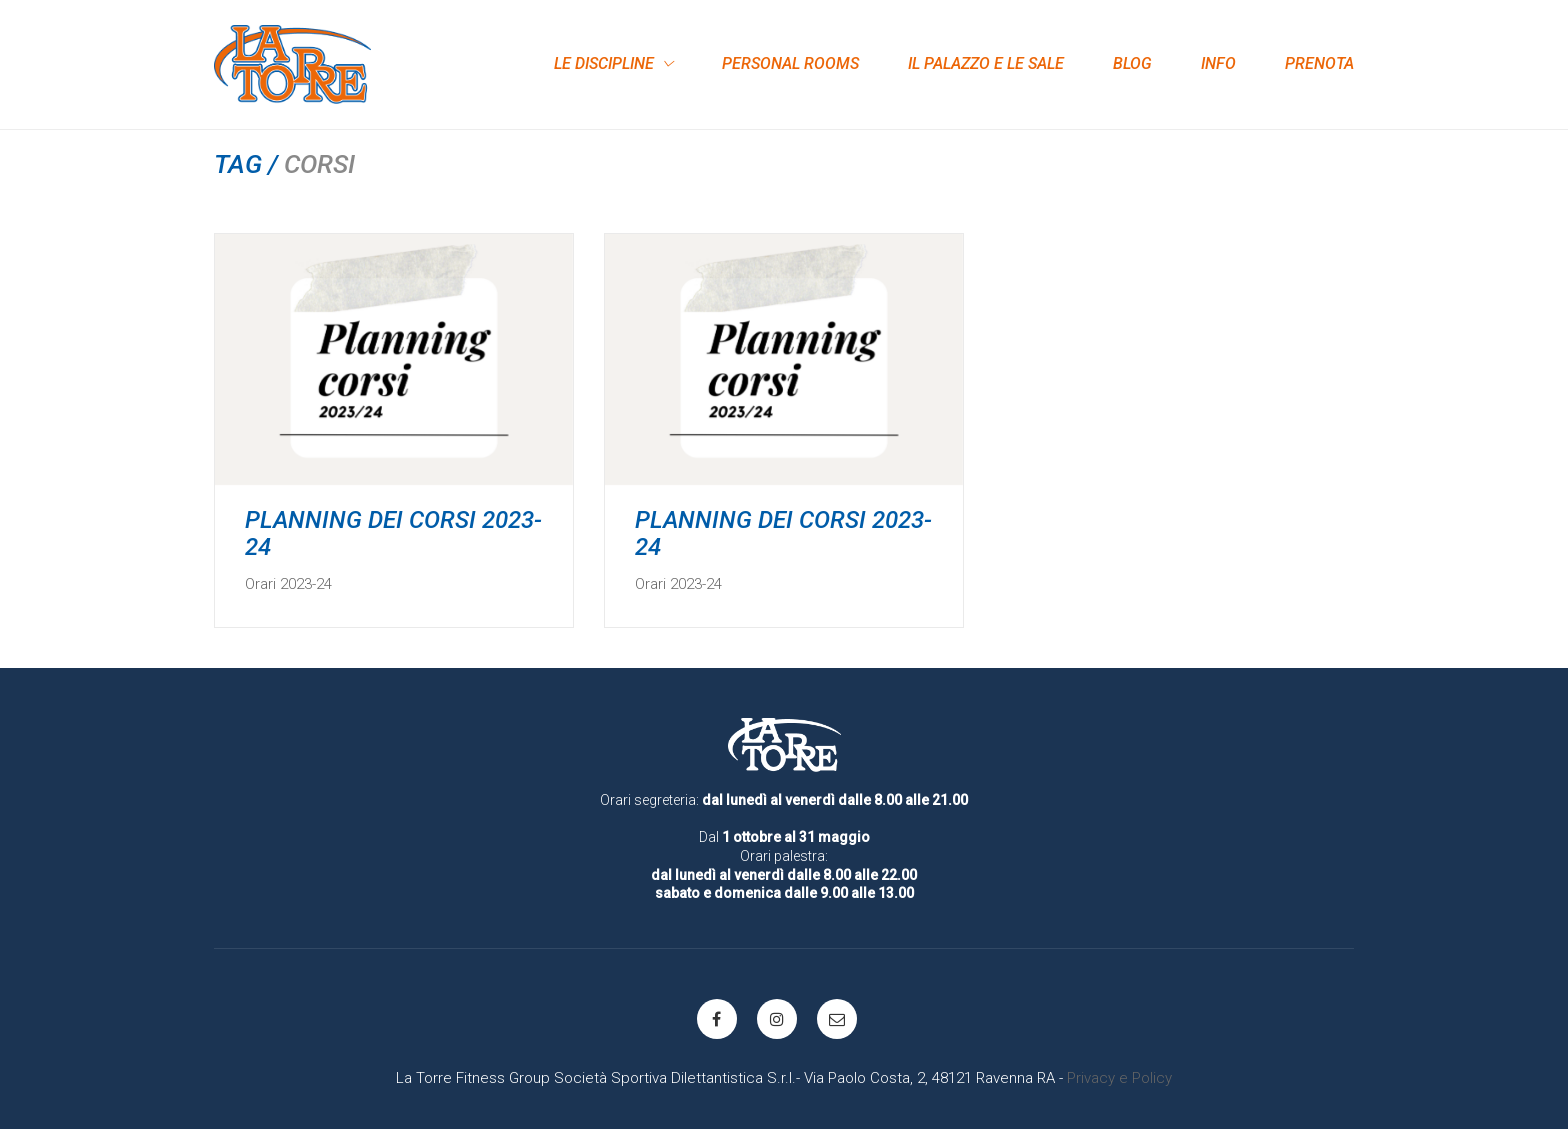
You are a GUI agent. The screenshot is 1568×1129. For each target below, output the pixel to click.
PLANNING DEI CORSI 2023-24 (393, 533)
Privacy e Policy (1119, 1078)
